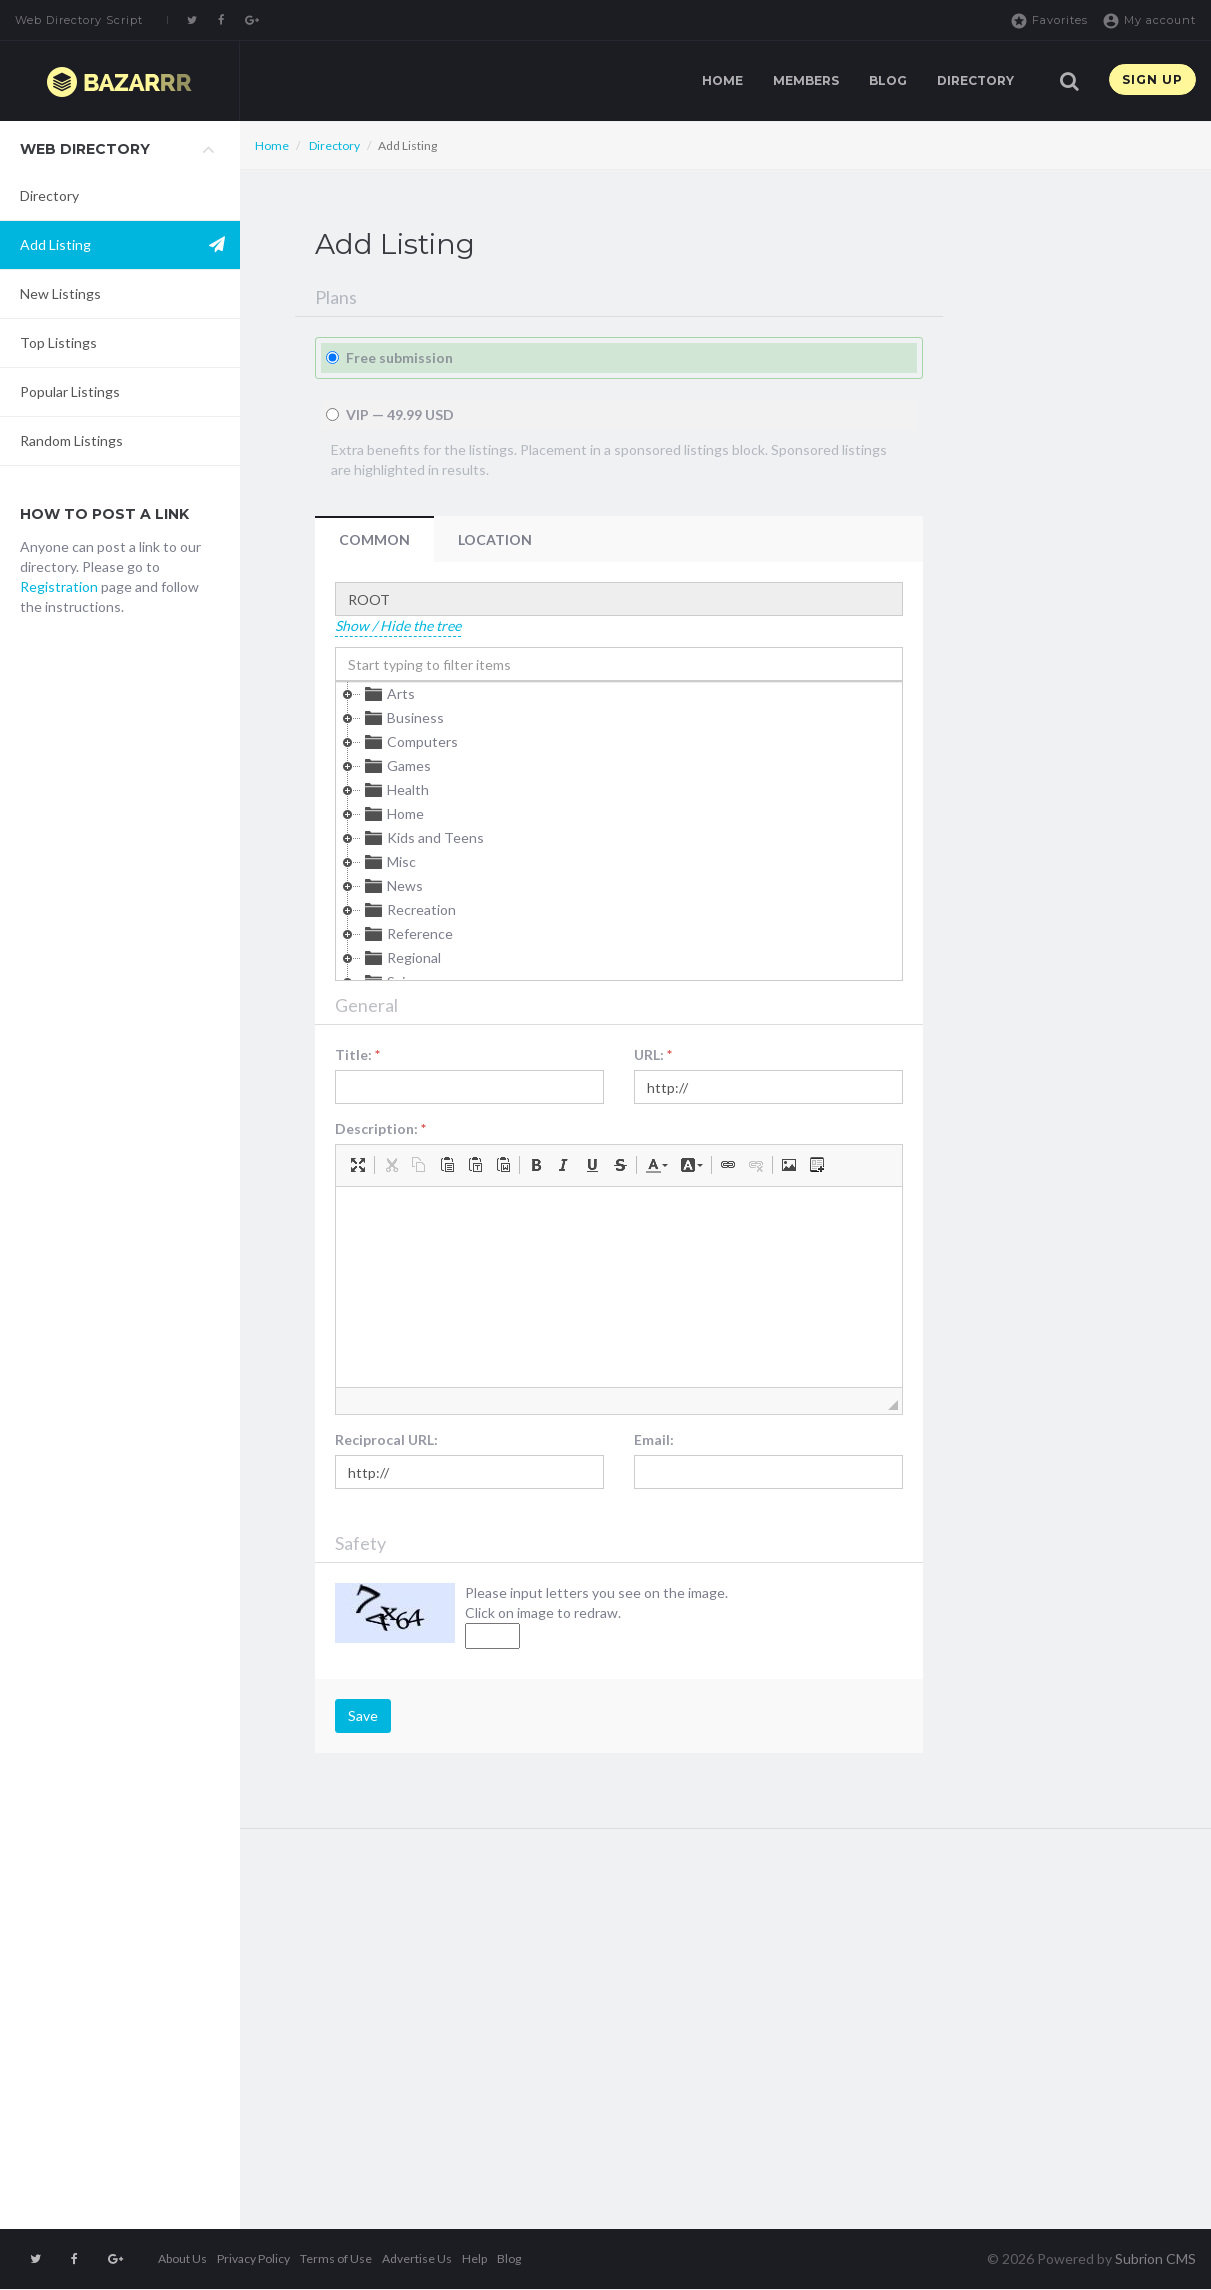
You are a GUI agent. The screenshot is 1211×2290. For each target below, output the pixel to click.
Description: (380, 1128)
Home (722, 80)
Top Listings (58, 342)
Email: (654, 1439)
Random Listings (71, 440)
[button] (358, 1165)
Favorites (1049, 21)
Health (395, 790)
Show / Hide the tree (398, 625)
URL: (653, 1054)
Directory (975, 80)
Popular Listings (70, 391)
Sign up (1152, 79)
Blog (888, 80)
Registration (59, 586)
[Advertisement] (120, 957)
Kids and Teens (422, 838)
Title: (357, 1054)
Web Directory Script (79, 20)
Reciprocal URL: (386, 1439)
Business (402, 718)
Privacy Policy (253, 2258)
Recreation (408, 910)
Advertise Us (417, 2258)
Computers (409, 742)
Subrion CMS (1155, 2258)
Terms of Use (336, 2258)
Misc (388, 862)
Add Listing (55, 244)
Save (363, 1715)
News (392, 886)
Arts (388, 694)
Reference (407, 934)
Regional (401, 958)
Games (396, 766)
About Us (182, 2258)
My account (1149, 21)
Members (806, 80)
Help (474, 2258)
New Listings (60, 293)
